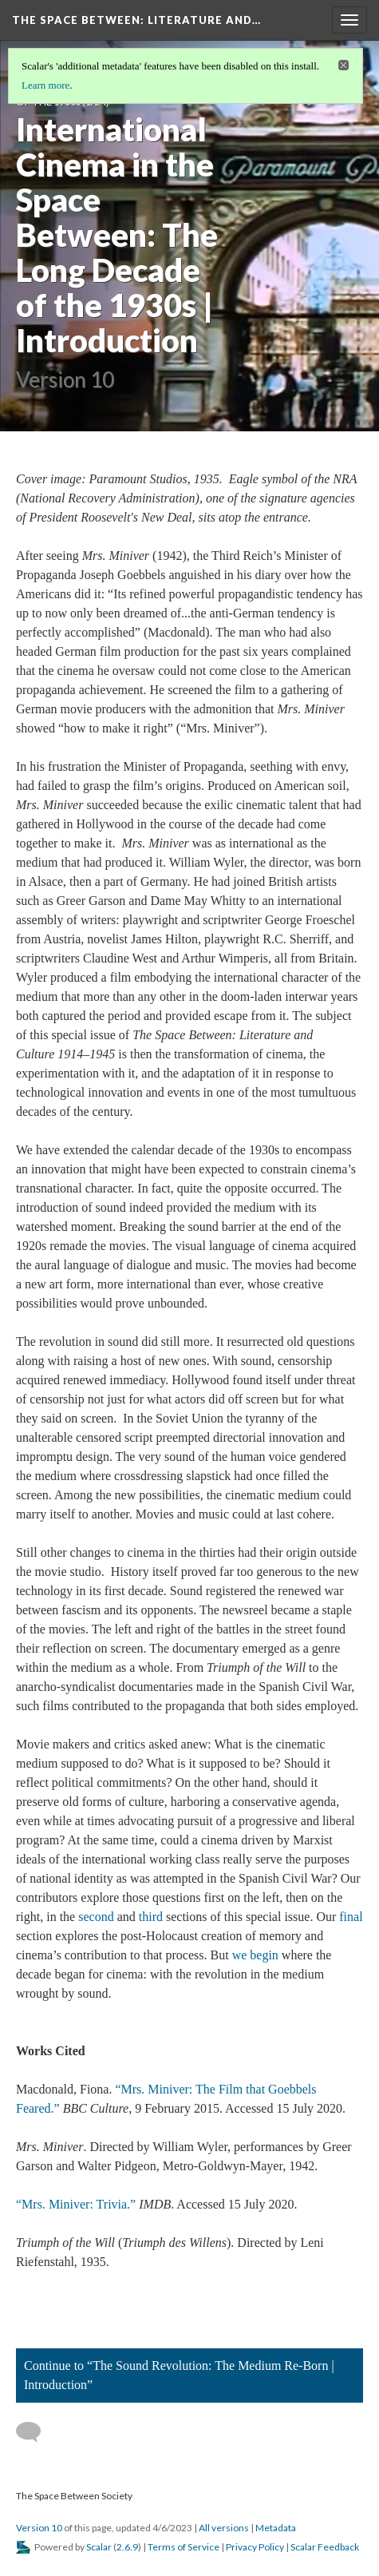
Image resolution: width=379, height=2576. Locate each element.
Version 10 (39, 2528)
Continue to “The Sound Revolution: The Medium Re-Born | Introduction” (179, 2375)
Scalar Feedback (324, 2547)
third (151, 1916)
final (350, 1916)
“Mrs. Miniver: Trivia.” (76, 2204)
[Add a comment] (35, 2432)
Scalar (99, 2547)
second (95, 1916)
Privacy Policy (255, 2547)
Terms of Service (183, 2547)
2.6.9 (127, 2547)
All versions (224, 2528)
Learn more (45, 85)
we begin (255, 1955)
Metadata (275, 2528)
